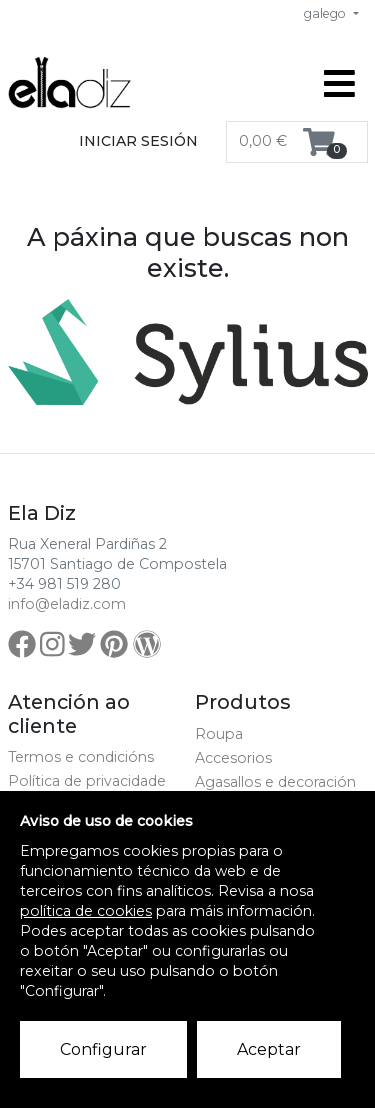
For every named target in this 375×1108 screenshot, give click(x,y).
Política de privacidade (87, 781)
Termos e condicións (81, 757)
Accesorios (233, 758)
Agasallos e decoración (275, 782)
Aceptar (269, 1049)
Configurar (103, 1049)
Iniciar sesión (138, 141)
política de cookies (86, 911)
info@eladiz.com (67, 604)
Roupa (219, 734)
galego (326, 13)
